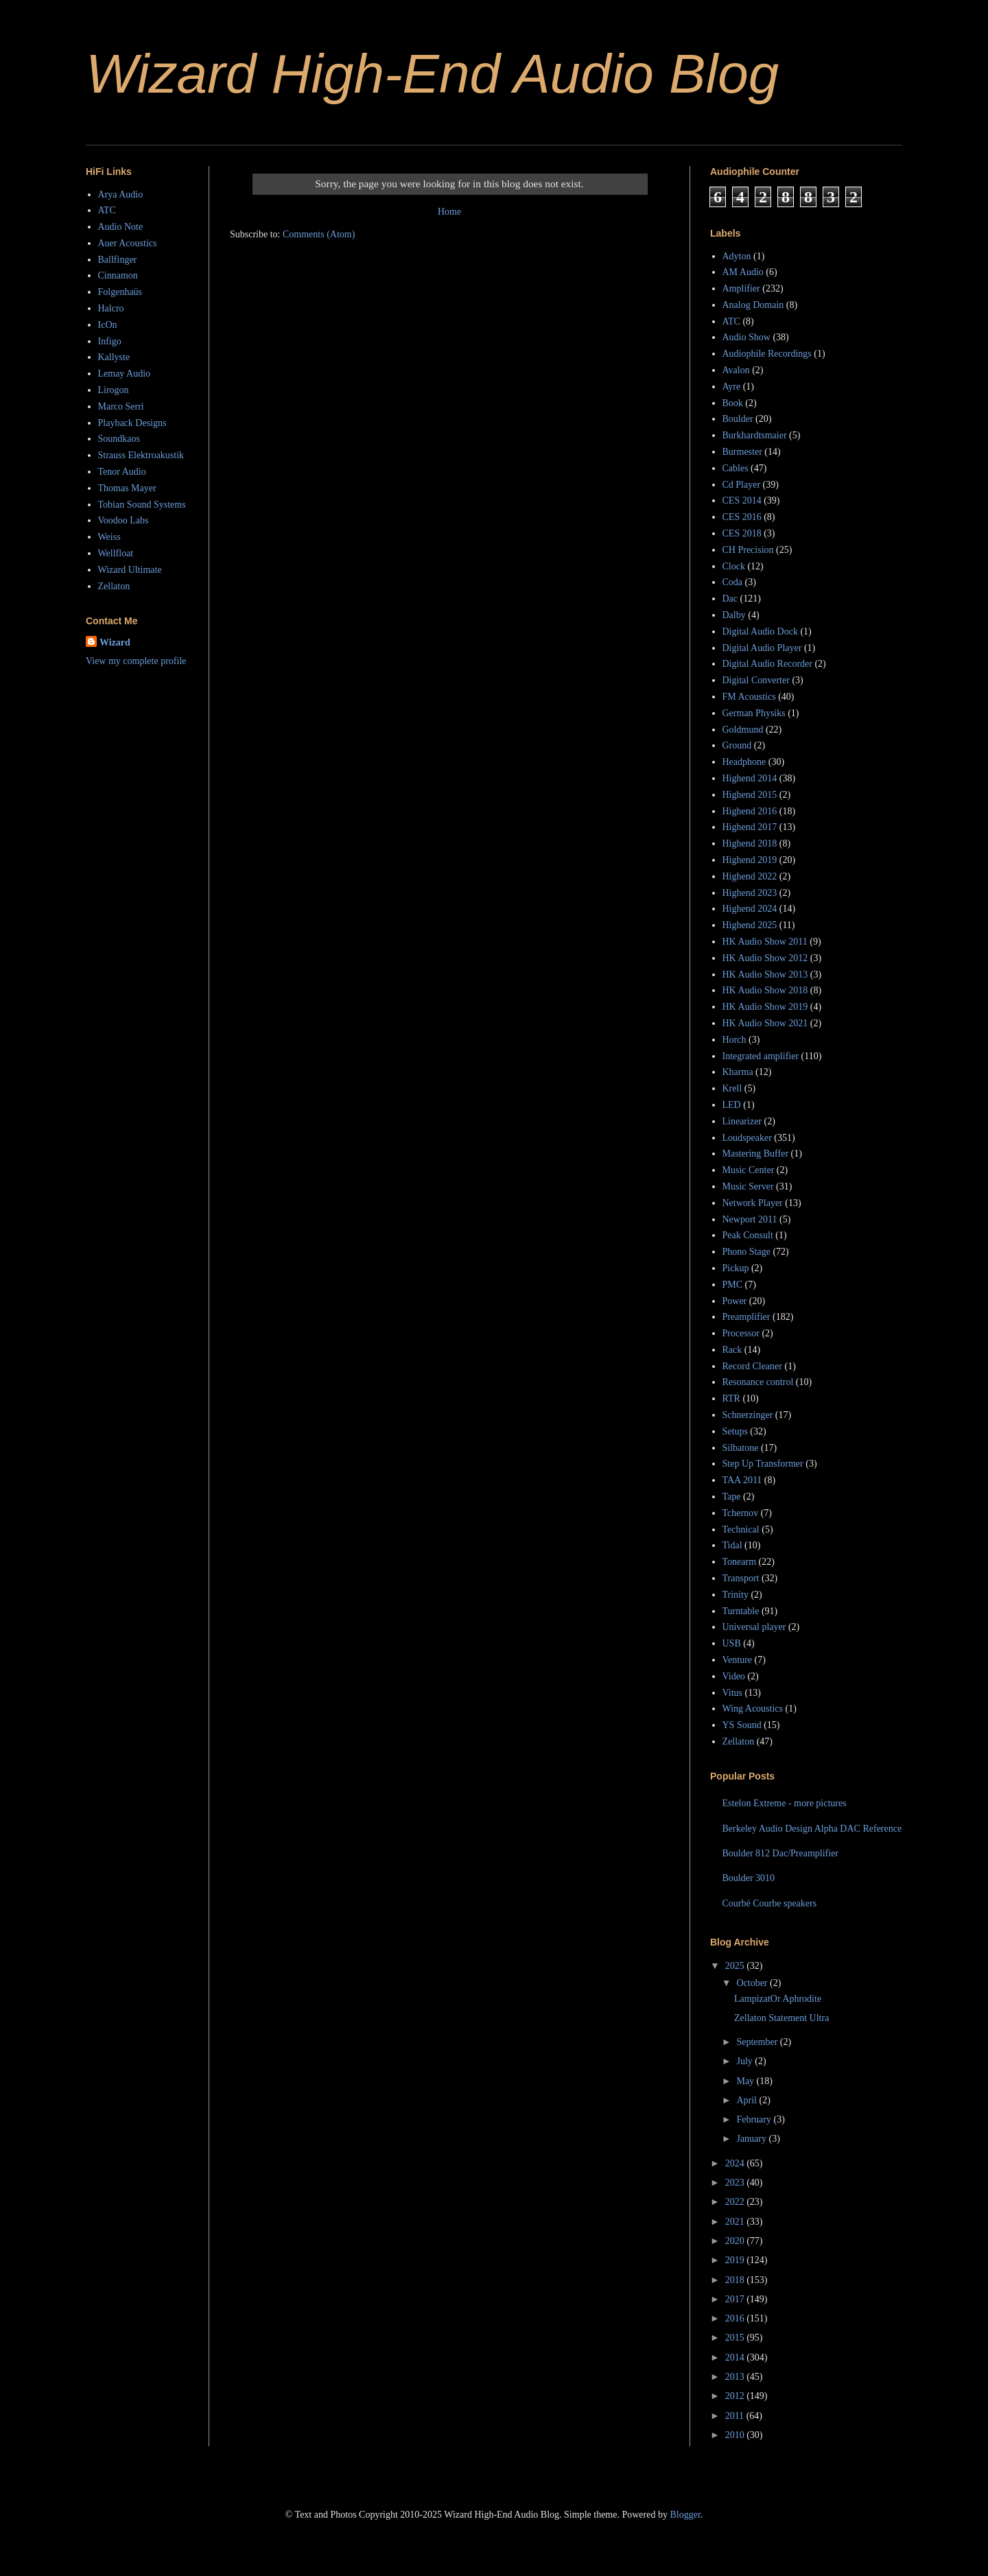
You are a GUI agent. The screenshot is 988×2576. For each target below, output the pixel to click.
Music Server (748, 1186)
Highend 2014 (749, 778)
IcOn (107, 325)
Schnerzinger (747, 1415)
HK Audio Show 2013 (765, 974)
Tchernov (740, 1513)
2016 (736, 2318)
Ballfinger (117, 260)
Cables (735, 468)
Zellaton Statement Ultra (781, 2018)
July (745, 2061)
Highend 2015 (749, 795)
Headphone (744, 762)
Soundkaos (119, 439)
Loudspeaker (747, 1138)
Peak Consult (747, 1235)
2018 (736, 2280)
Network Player (752, 1203)
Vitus (732, 1693)
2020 (736, 2241)
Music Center (748, 1170)
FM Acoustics (749, 697)
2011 (735, 2416)
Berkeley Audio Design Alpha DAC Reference (812, 1828)
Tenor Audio (122, 471)
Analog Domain (753, 305)
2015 (736, 2337)
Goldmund (743, 729)
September (757, 2042)
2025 (736, 1966)
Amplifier (741, 288)
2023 (736, 2182)
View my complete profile (136, 661)
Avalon (736, 370)
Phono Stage (746, 1251)
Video (733, 1676)
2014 (736, 2357)
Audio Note (120, 227)
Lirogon (113, 390)
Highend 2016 (749, 811)
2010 (736, 2435)
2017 (736, 2299)
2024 (736, 2163)
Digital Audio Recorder (767, 664)
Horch (734, 1040)
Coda (732, 582)
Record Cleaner (752, 1366)
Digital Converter (756, 680)
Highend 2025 (749, 925)
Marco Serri (121, 406)
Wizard (114, 642)
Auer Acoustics (127, 243)
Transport (741, 1578)
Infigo (109, 341)
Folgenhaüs (120, 292)
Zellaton (114, 586)
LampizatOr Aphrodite (777, 1999)
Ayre (731, 386)
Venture (737, 1660)
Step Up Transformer (762, 1463)
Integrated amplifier (760, 1056)
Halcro (111, 308)
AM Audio (743, 272)
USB (731, 1643)
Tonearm (739, 1562)
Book (732, 403)
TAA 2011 (742, 1480)
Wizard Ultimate (130, 570)
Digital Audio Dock (760, 631)
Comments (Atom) (319, 234)
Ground (737, 745)
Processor (741, 1333)
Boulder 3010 (748, 1878)
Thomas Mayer (127, 488)
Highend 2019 (749, 860)
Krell (732, 1088)
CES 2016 (742, 517)
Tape (731, 1496)
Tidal (732, 1545)
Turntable (741, 1611)
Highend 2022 (749, 876)
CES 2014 (742, 500)
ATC (107, 210)
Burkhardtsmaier (754, 435)
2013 (736, 2377)
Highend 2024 (749, 908)
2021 (736, 2222)
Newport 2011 (749, 1219)
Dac (730, 598)
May (746, 2081)
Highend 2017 (749, 827)
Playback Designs (132, 423)
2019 (736, 2260)
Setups (735, 1431)
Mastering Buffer (755, 1153)
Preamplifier (746, 1317)
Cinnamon (118, 275)
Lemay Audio (124, 373)
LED (731, 1105)
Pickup (735, 1268)
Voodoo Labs (123, 520)
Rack (732, 1350)
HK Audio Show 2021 (765, 1023)
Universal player (754, 1627)
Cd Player (741, 485)
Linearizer (742, 1121)
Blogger (685, 2514)
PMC (732, 1284)
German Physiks (754, 713)
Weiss (109, 537)
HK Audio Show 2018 (765, 990)
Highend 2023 (749, 893)
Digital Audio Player (762, 648)
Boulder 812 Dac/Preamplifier (780, 1853)
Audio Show (746, 337)
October (753, 1983)
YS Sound (742, 1725)
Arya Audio (120, 194)
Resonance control (758, 1382)
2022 (736, 2202)
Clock (733, 566)
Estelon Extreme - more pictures (784, 1803)
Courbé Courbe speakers (769, 1903)
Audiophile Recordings (767, 353)
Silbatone (740, 1448)
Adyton (736, 256)
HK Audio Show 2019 (765, 1007)
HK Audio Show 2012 (765, 958)
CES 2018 (742, 533)
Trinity (735, 1595)
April (747, 2100)
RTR (731, 1398)
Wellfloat (116, 553)
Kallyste (114, 357)
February (754, 2119)
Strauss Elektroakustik (141, 455)
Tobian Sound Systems (142, 504)
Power (734, 1301)
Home (449, 211)
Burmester (742, 452)
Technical (741, 1529)
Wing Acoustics (752, 1708)
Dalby (734, 615)
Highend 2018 (749, 843)
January (752, 2139)
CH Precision (748, 550)
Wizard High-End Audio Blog (432, 73)
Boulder (737, 419)
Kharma (737, 1072)
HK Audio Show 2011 (765, 941)
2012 (736, 2396)
